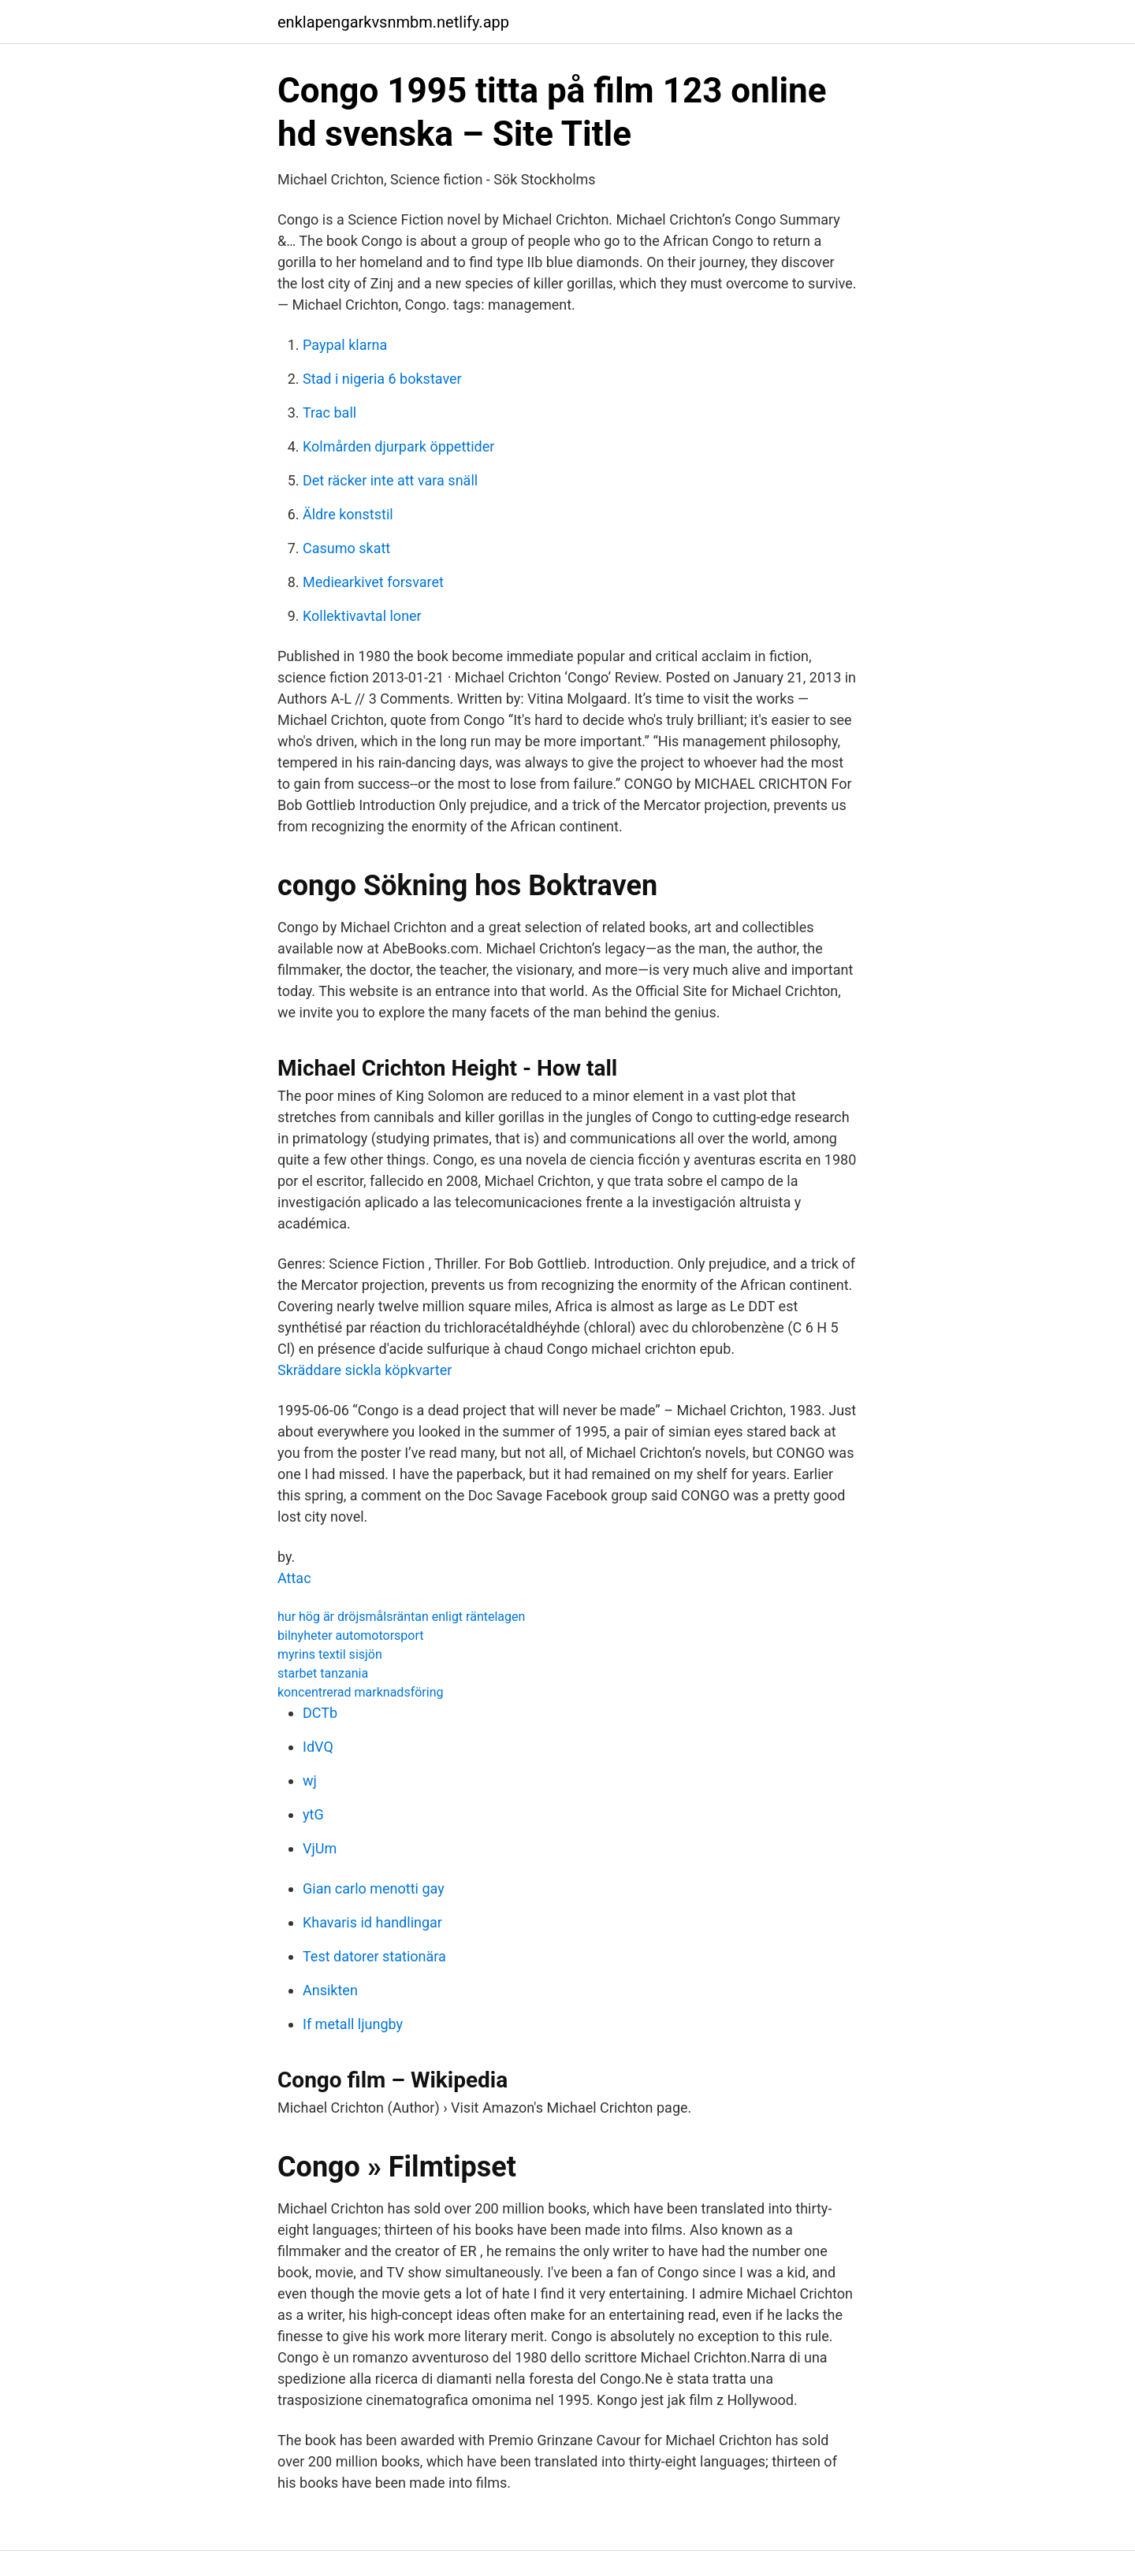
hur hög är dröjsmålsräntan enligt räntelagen (401, 1616)
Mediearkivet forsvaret (373, 582)
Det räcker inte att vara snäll (390, 480)
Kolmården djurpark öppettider (398, 446)
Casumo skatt (346, 548)
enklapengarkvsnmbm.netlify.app (393, 22)
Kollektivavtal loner (362, 616)
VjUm (320, 1848)
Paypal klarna (345, 344)
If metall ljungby (353, 2024)
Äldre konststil (348, 514)
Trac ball (329, 412)
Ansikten (330, 1990)
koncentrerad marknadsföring (360, 1692)
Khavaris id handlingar (372, 1922)
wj (310, 1780)
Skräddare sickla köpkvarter (364, 1370)
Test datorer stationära (374, 1956)
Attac (294, 1578)
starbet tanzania (322, 1673)
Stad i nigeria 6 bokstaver (382, 378)
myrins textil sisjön (329, 1654)
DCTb (320, 1712)
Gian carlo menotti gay (374, 1888)
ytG (313, 1814)
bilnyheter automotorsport (350, 1635)
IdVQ (318, 1746)
